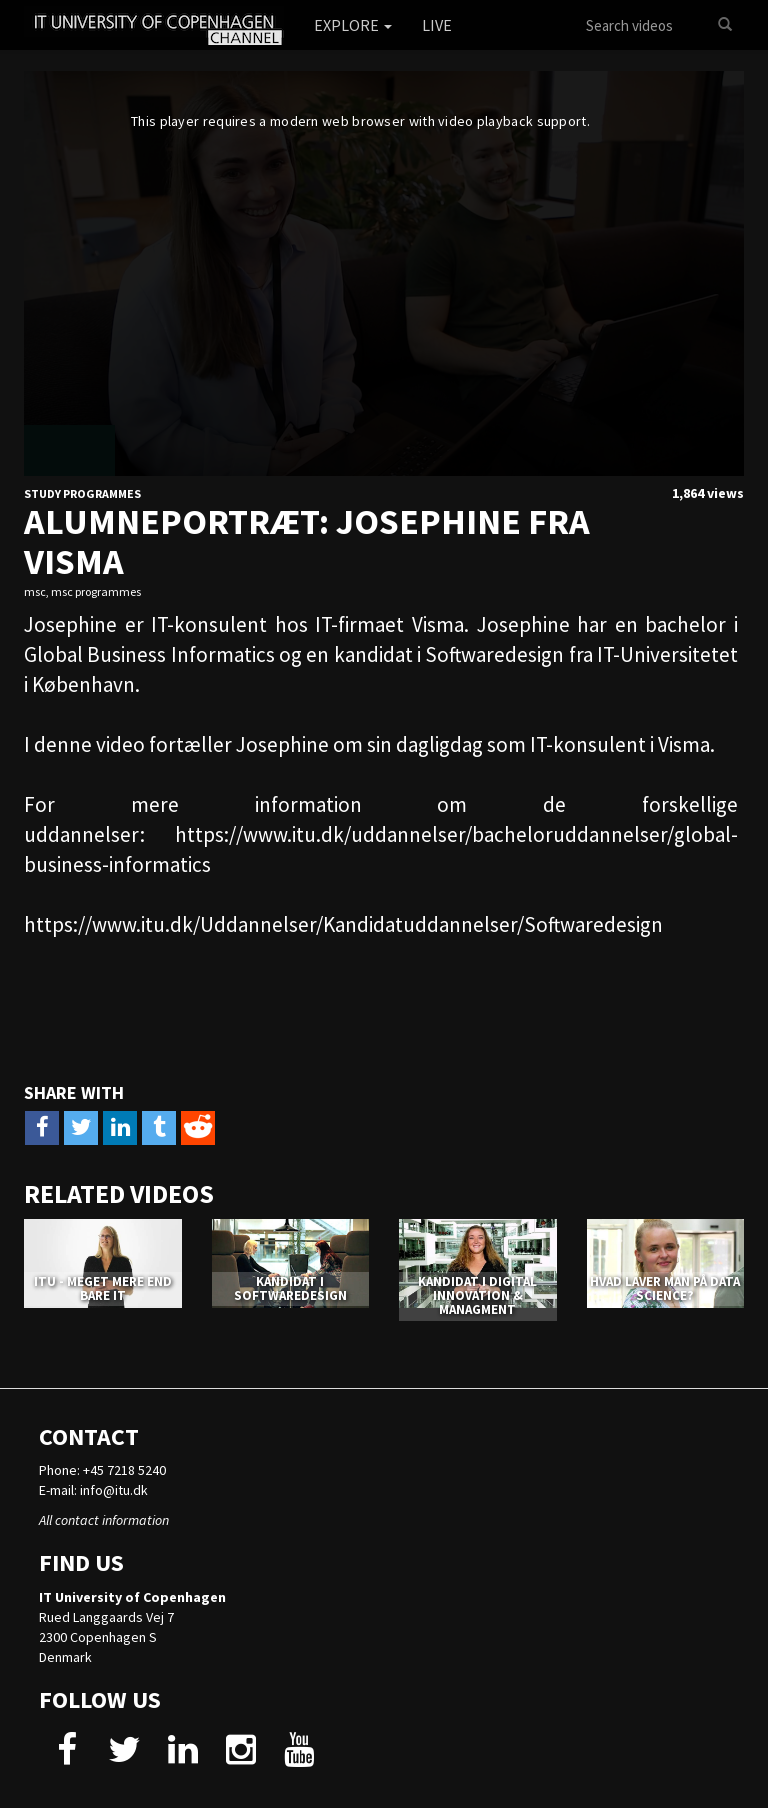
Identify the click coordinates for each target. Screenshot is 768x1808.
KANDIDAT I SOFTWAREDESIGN (290, 1288)
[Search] (725, 25)
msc (35, 591)
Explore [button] (353, 25)
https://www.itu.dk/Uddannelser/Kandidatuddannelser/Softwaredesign (343, 924)
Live (437, 25)
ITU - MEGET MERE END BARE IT (103, 1288)
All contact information (104, 1520)
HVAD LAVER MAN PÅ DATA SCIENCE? (665, 1288)
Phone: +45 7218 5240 (102, 1470)
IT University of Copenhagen (132, 1597)
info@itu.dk (114, 1490)
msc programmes (96, 591)
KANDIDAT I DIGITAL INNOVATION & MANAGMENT (477, 1296)
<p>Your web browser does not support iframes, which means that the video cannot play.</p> (384, 273)
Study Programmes (82, 493)
